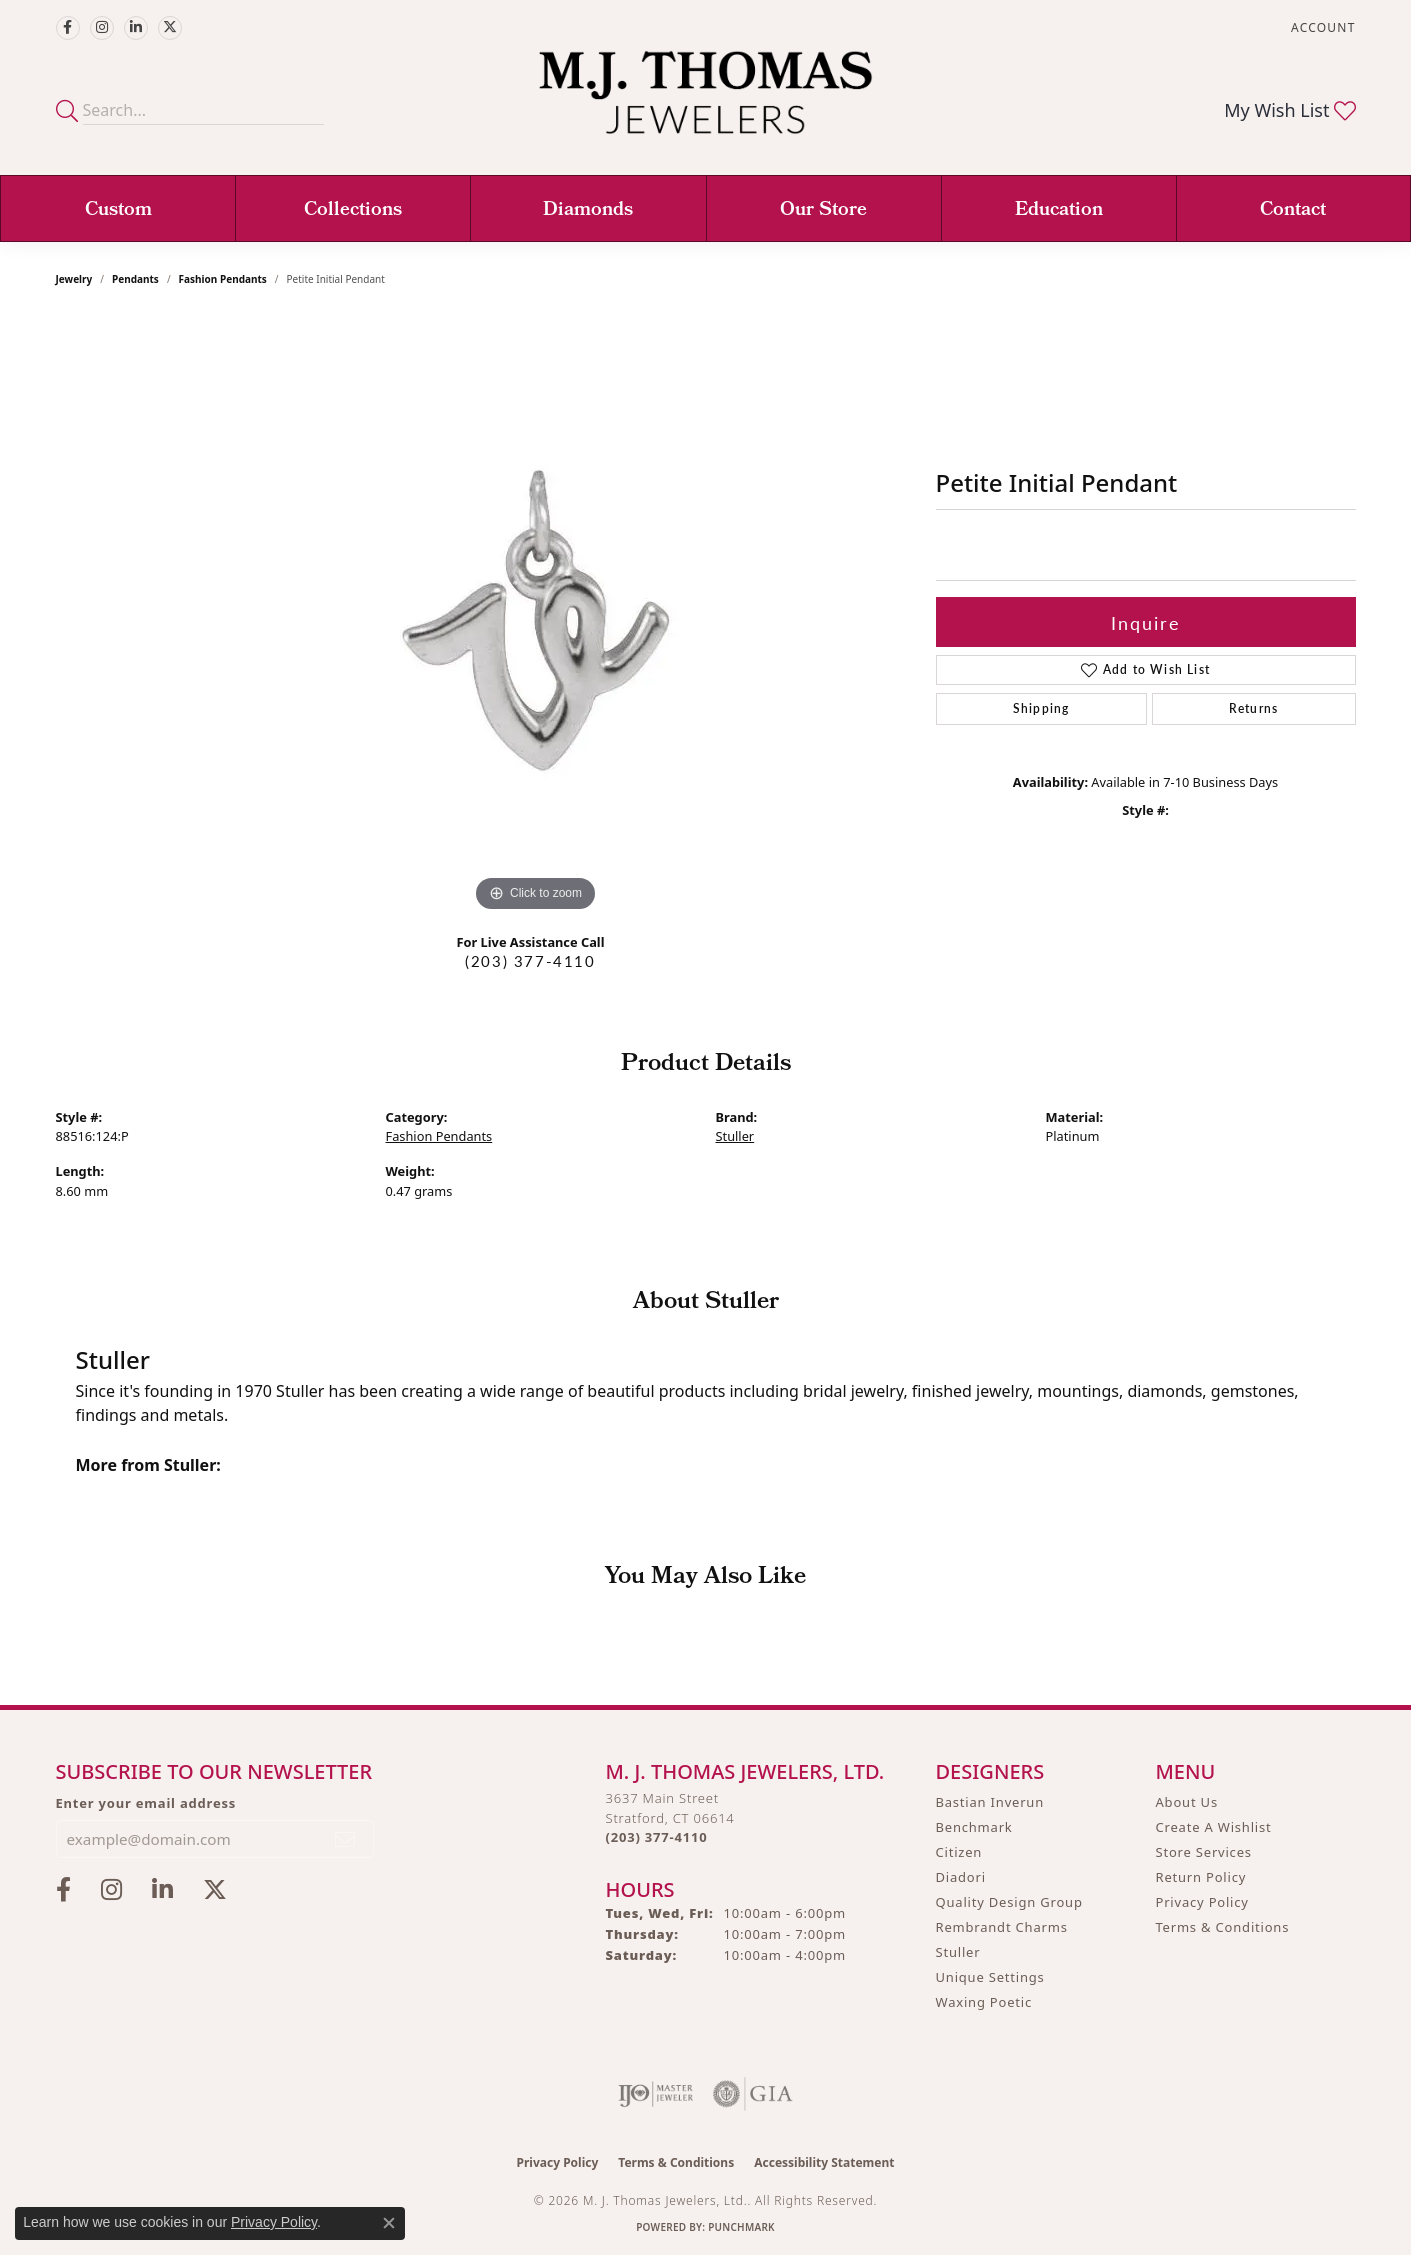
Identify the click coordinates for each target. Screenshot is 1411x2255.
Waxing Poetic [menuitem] (984, 2002)
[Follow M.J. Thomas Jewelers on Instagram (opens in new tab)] (102, 28)
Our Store (823, 211)
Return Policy (1201, 1877)
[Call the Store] (657, 1837)
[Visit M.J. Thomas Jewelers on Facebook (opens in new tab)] (68, 28)
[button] (1321, 27)
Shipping (1041, 708)
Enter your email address (146, 1803)
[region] (536, 617)
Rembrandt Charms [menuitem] (1002, 1927)
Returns (1253, 708)
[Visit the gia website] (753, 2094)
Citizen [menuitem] (959, 1852)
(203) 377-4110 (530, 961)
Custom (118, 211)
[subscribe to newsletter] (346, 1839)
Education (1059, 211)
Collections (353, 211)
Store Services (1204, 1852)
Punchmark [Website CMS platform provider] (741, 2227)
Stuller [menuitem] (958, 1952)
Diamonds (588, 211)
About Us (1187, 1802)
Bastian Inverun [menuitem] (990, 1802)
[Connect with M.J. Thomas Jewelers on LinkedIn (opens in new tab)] (136, 28)
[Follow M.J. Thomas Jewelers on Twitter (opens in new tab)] (170, 28)
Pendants (135, 279)
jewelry (74, 279)
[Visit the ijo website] (655, 2094)
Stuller (735, 1136)
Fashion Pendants (223, 279)
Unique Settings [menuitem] (990, 1977)
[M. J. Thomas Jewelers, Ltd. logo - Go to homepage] (705, 102)
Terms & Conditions (1223, 1927)
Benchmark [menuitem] (974, 1827)
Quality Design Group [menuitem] (1009, 1902)
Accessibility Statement (824, 2162)
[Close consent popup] (389, 2223)
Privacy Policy (1202, 1902)
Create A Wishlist (1214, 1827)
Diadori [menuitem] (961, 1877)
